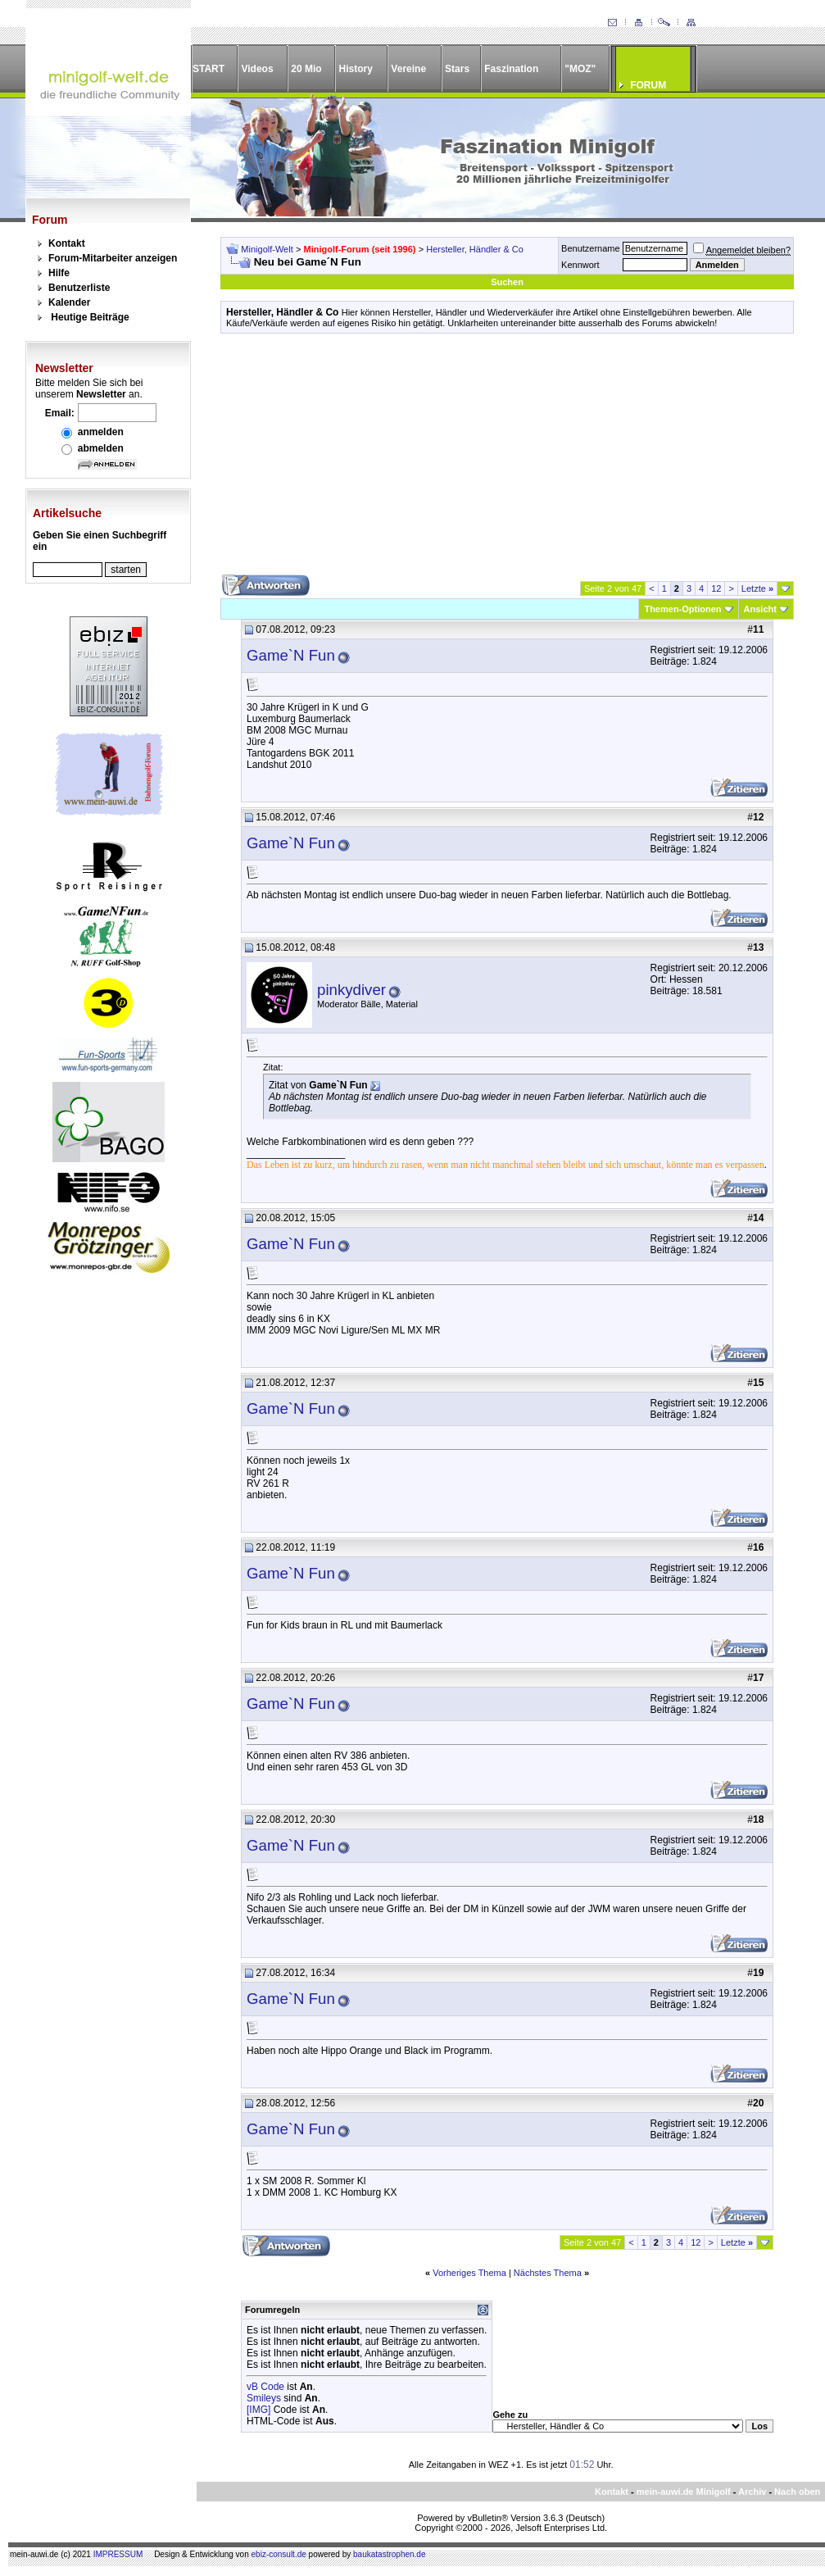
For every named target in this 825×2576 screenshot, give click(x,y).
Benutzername (590, 248)
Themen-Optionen (682, 609)
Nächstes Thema (548, 2273)
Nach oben (797, 2491)
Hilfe (59, 273)
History (356, 69)
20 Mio (306, 69)
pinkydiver (351, 989)
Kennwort (580, 265)
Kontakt (66, 243)
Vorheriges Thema (469, 2273)
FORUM (648, 85)
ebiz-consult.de (279, 2554)
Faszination (511, 69)
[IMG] (258, 2409)
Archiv (752, 2491)
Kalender (69, 302)
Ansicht (760, 609)
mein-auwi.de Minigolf (684, 2491)
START (208, 69)
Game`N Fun (291, 655)
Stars (457, 69)
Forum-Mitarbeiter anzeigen (112, 258)
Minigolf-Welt (266, 249)
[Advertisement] (507, 460)
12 (716, 588)
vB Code (265, 2386)
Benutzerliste (79, 287)
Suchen (507, 282)
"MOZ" (580, 69)
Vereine (408, 69)
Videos (257, 69)
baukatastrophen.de (389, 2554)
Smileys (264, 2398)
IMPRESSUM (118, 2554)
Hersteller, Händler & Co (475, 249)
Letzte (757, 588)
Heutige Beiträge (90, 317)
